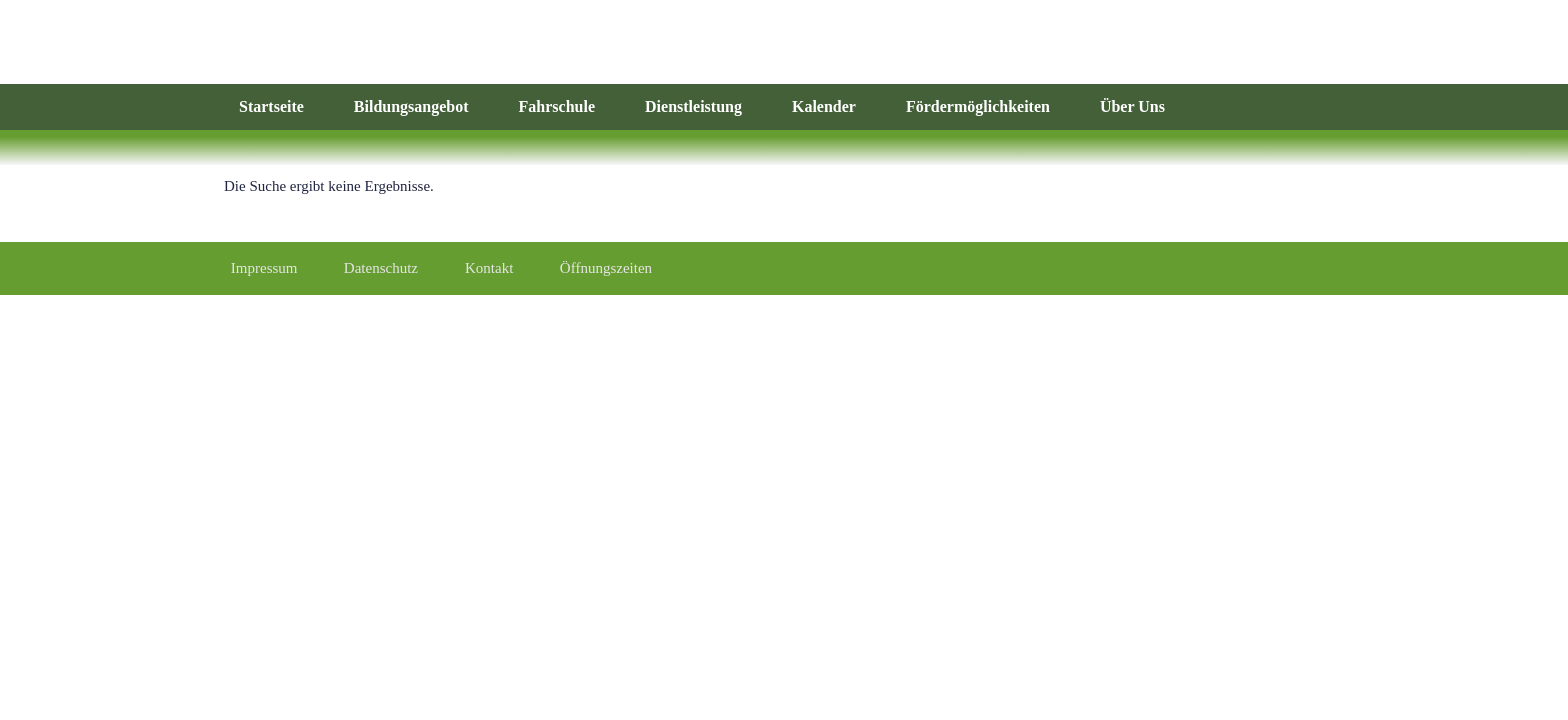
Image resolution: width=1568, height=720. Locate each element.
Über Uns (1132, 106)
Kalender (824, 106)
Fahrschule (557, 106)
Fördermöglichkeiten (978, 106)
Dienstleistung (693, 106)
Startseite (271, 106)
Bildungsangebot (411, 106)
